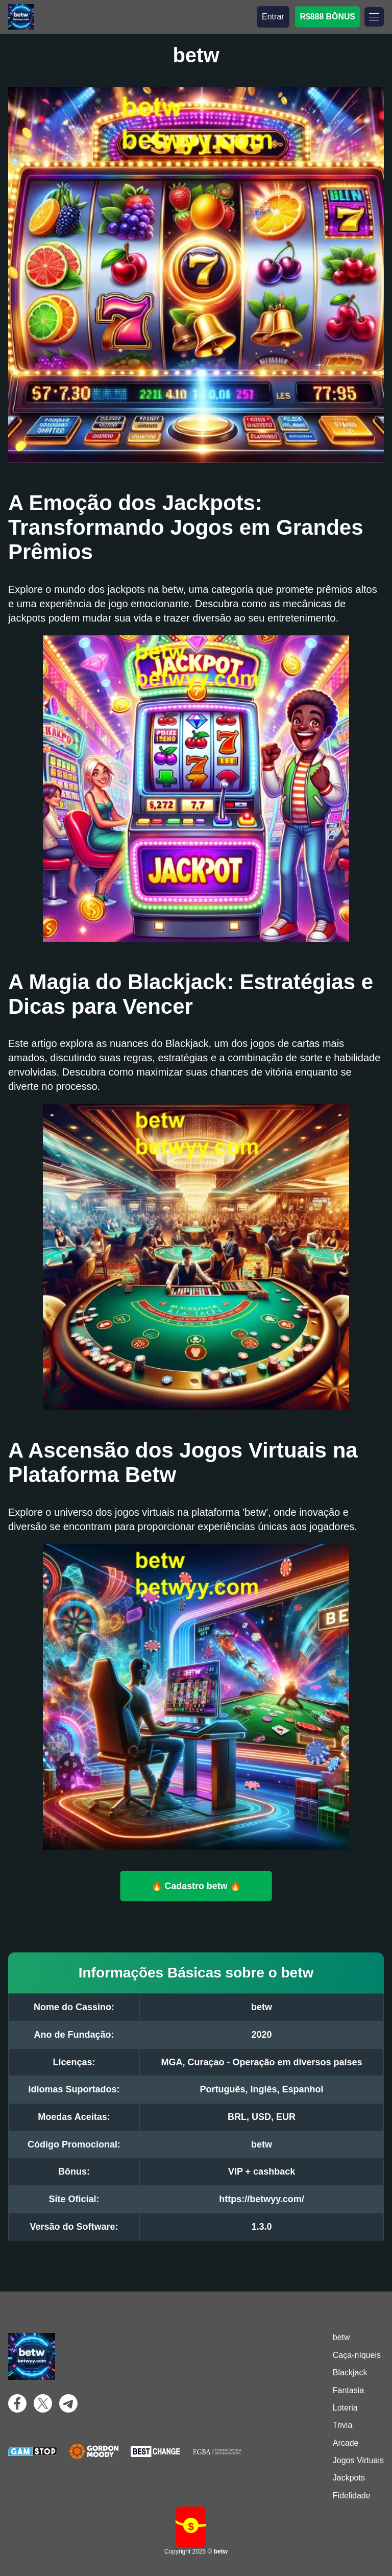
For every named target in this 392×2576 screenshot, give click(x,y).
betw (341, 2337)
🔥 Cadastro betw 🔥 (196, 1886)
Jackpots (349, 2477)
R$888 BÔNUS (327, 16)
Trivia (343, 2425)
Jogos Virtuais (358, 2460)
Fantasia (348, 2390)
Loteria (345, 2407)
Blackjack (350, 2372)
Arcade (346, 2443)
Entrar (273, 16)
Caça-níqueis (357, 2355)
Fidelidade (352, 2495)
